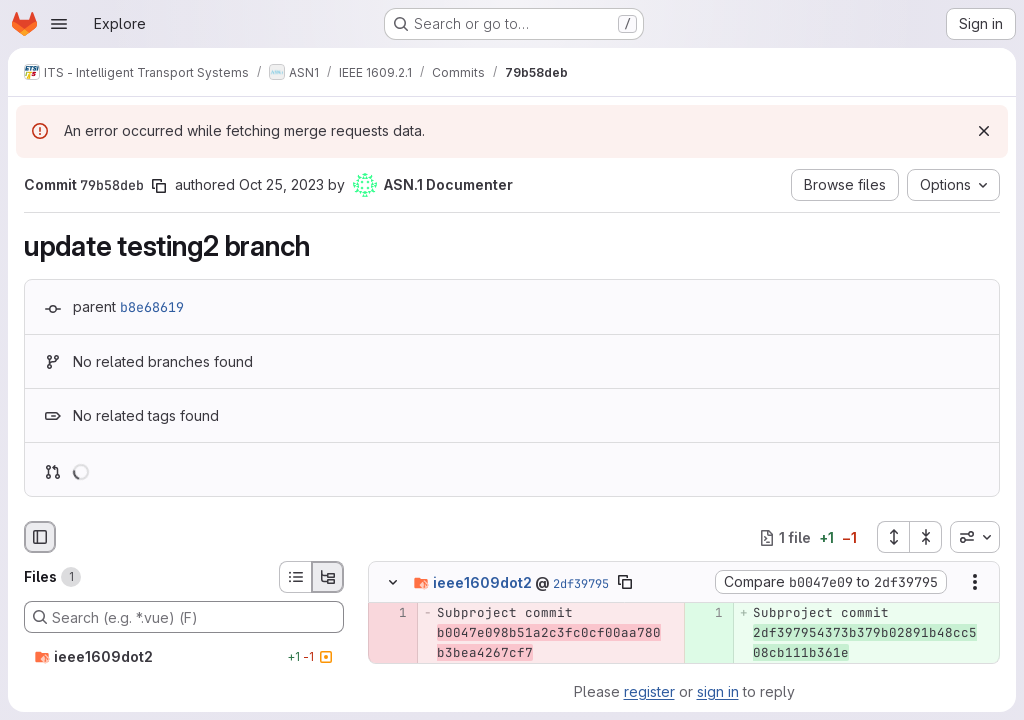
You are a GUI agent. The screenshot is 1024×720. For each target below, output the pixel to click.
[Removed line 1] (390, 614)
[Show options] (975, 583)
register (649, 691)
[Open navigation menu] (59, 24)
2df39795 (581, 584)
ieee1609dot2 (482, 582)
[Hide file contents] (393, 583)
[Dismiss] (984, 131)
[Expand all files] (893, 537)
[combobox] (975, 537)
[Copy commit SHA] (159, 186)
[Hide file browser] (40, 537)
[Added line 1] (706, 614)
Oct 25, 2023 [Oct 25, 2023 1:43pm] (281, 184)
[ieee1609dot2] (184, 657)
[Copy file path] (625, 583)
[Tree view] (328, 577)
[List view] (295, 577)
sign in (718, 691)
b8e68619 (152, 307)
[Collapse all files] (926, 537)
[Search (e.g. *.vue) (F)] (184, 617)
